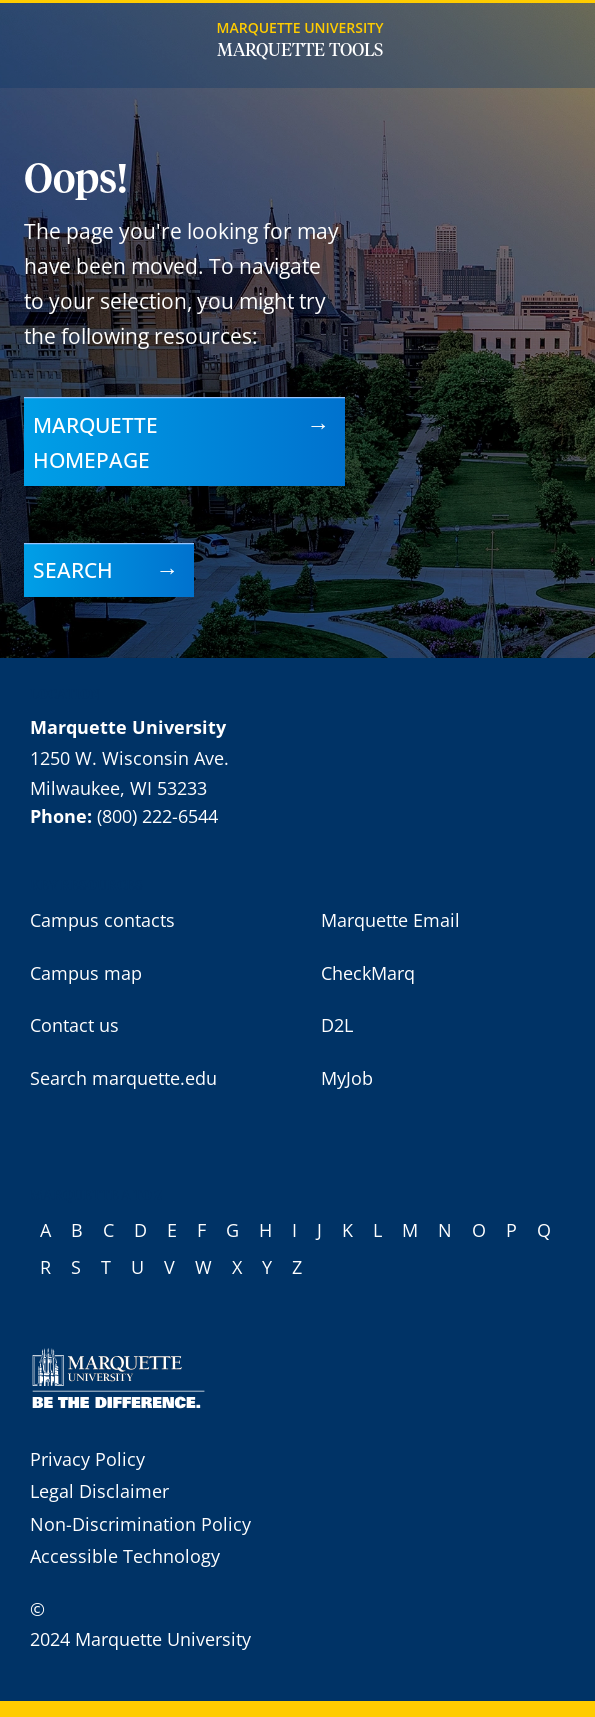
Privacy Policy (87, 1459)
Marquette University (300, 27)
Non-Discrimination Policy (140, 1524)
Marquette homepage (95, 442)
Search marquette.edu (123, 1078)
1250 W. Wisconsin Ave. (129, 758)
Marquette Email (390, 920)
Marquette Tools (300, 51)
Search (73, 569)
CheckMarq (368, 973)
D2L (337, 1025)
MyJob (347, 1078)
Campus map (86, 973)
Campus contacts (102, 920)
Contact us (74, 1025)
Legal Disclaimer (99, 1491)
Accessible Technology (125, 1556)
